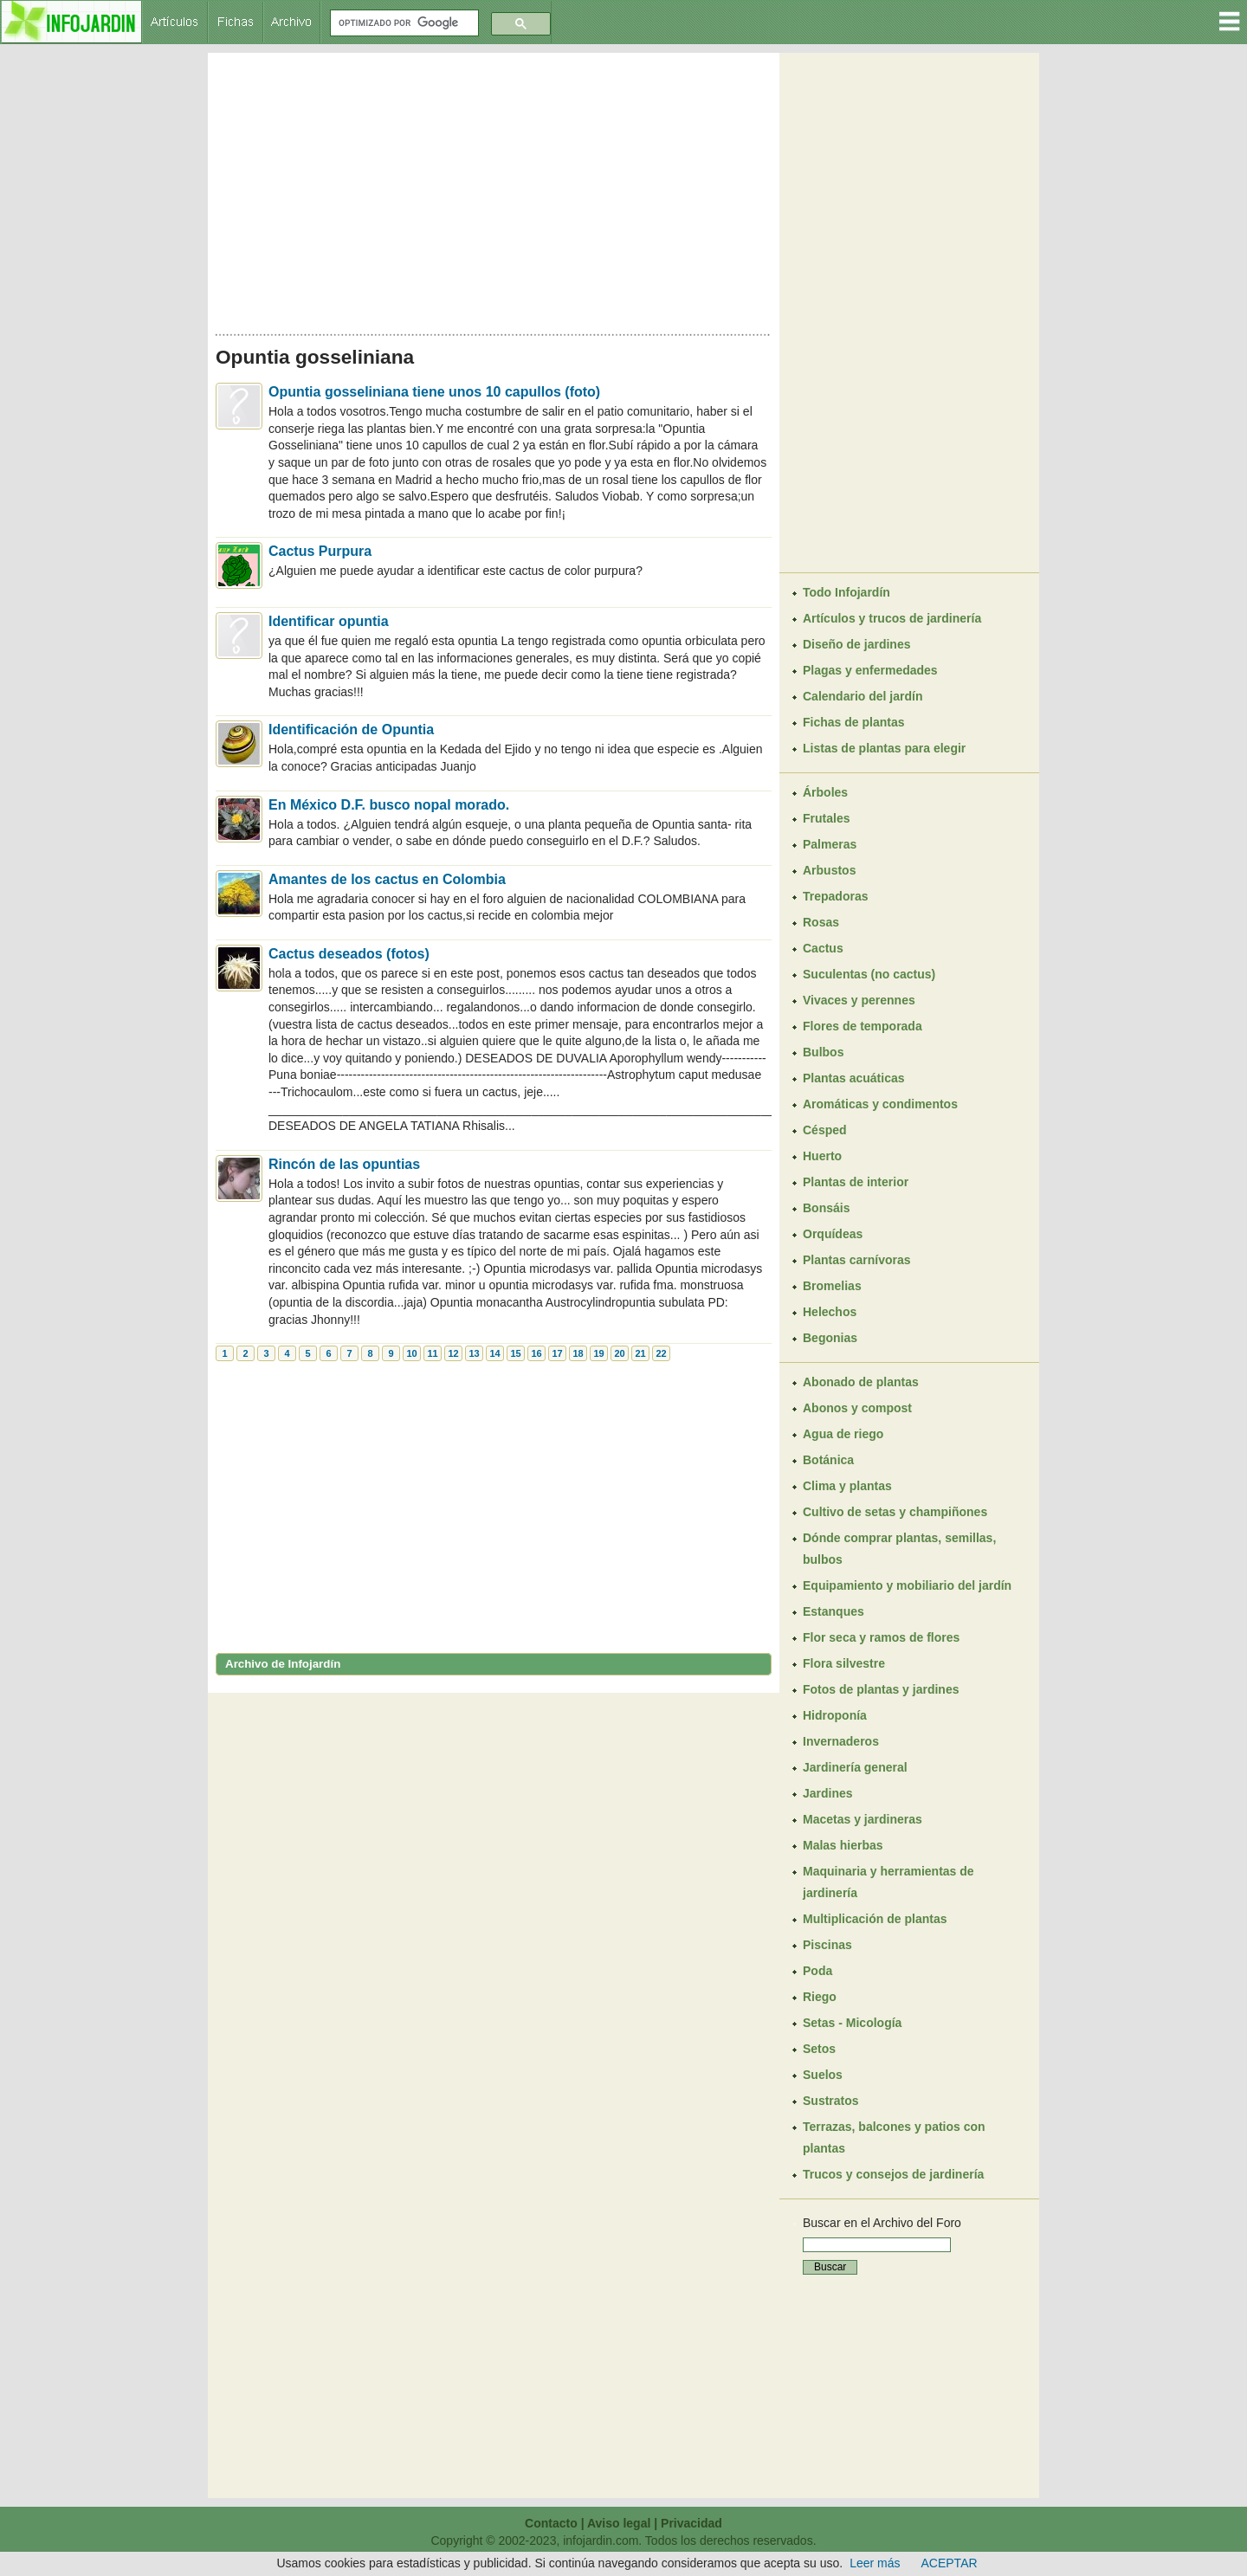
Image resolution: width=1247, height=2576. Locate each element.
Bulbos (823, 1052)
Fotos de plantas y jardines (881, 1689)
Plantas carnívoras (857, 1260)
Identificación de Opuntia (351, 729)
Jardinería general (855, 1767)
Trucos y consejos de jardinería (893, 2174)
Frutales (826, 818)
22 (661, 1353)
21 (640, 1353)
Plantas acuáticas (854, 1078)
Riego (820, 1997)
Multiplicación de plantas (875, 1919)
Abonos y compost (857, 1408)
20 (619, 1353)
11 (432, 1353)
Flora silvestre (844, 1663)
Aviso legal (618, 2523)
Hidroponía (835, 1715)
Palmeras (829, 844)
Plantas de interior (855, 1182)
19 (598, 1353)
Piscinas (827, 1945)
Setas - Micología (852, 2023)
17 (557, 1353)
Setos (819, 2049)
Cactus (823, 948)
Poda (817, 1971)
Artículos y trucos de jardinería (892, 618)
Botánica (828, 1460)
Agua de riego (843, 1434)
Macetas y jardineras (862, 1819)
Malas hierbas (843, 1845)
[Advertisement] (494, 189)
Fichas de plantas (853, 722)
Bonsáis (826, 1208)
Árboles (825, 792)
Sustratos (831, 2101)
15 (515, 1353)
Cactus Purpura (320, 551)
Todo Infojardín (846, 592)
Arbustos (829, 870)
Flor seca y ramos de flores (881, 1637)
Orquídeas (833, 1234)
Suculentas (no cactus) (869, 974)
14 (494, 1353)
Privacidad (691, 2523)
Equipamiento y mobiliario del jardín (907, 1585)
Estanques (833, 1611)
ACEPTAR (949, 2563)
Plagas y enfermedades (870, 670)
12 (453, 1353)
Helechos (829, 1312)
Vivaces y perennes (859, 1000)
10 (411, 1353)
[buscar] (403, 22)
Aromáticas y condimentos (880, 1104)
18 (577, 1353)
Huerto (822, 1156)
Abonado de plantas (861, 1382)
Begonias (830, 1338)
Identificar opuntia (328, 621)
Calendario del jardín (862, 696)
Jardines (828, 1793)
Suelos (823, 2075)
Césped (825, 1130)
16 (536, 1353)
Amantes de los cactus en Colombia (387, 879)
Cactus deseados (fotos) (349, 953)
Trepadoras (835, 896)
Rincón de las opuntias (344, 1164)
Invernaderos (841, 1741)
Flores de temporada (862, 1026)
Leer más (875, 2563)
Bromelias (832, 1286)
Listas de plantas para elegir (884, 748)
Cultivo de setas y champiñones (895, 1512)
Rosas (821, 922)
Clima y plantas (847, 1486)
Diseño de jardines (856, 644)
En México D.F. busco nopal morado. (388, 804)
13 (473, 1353)
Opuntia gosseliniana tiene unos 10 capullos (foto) (434, 391)
